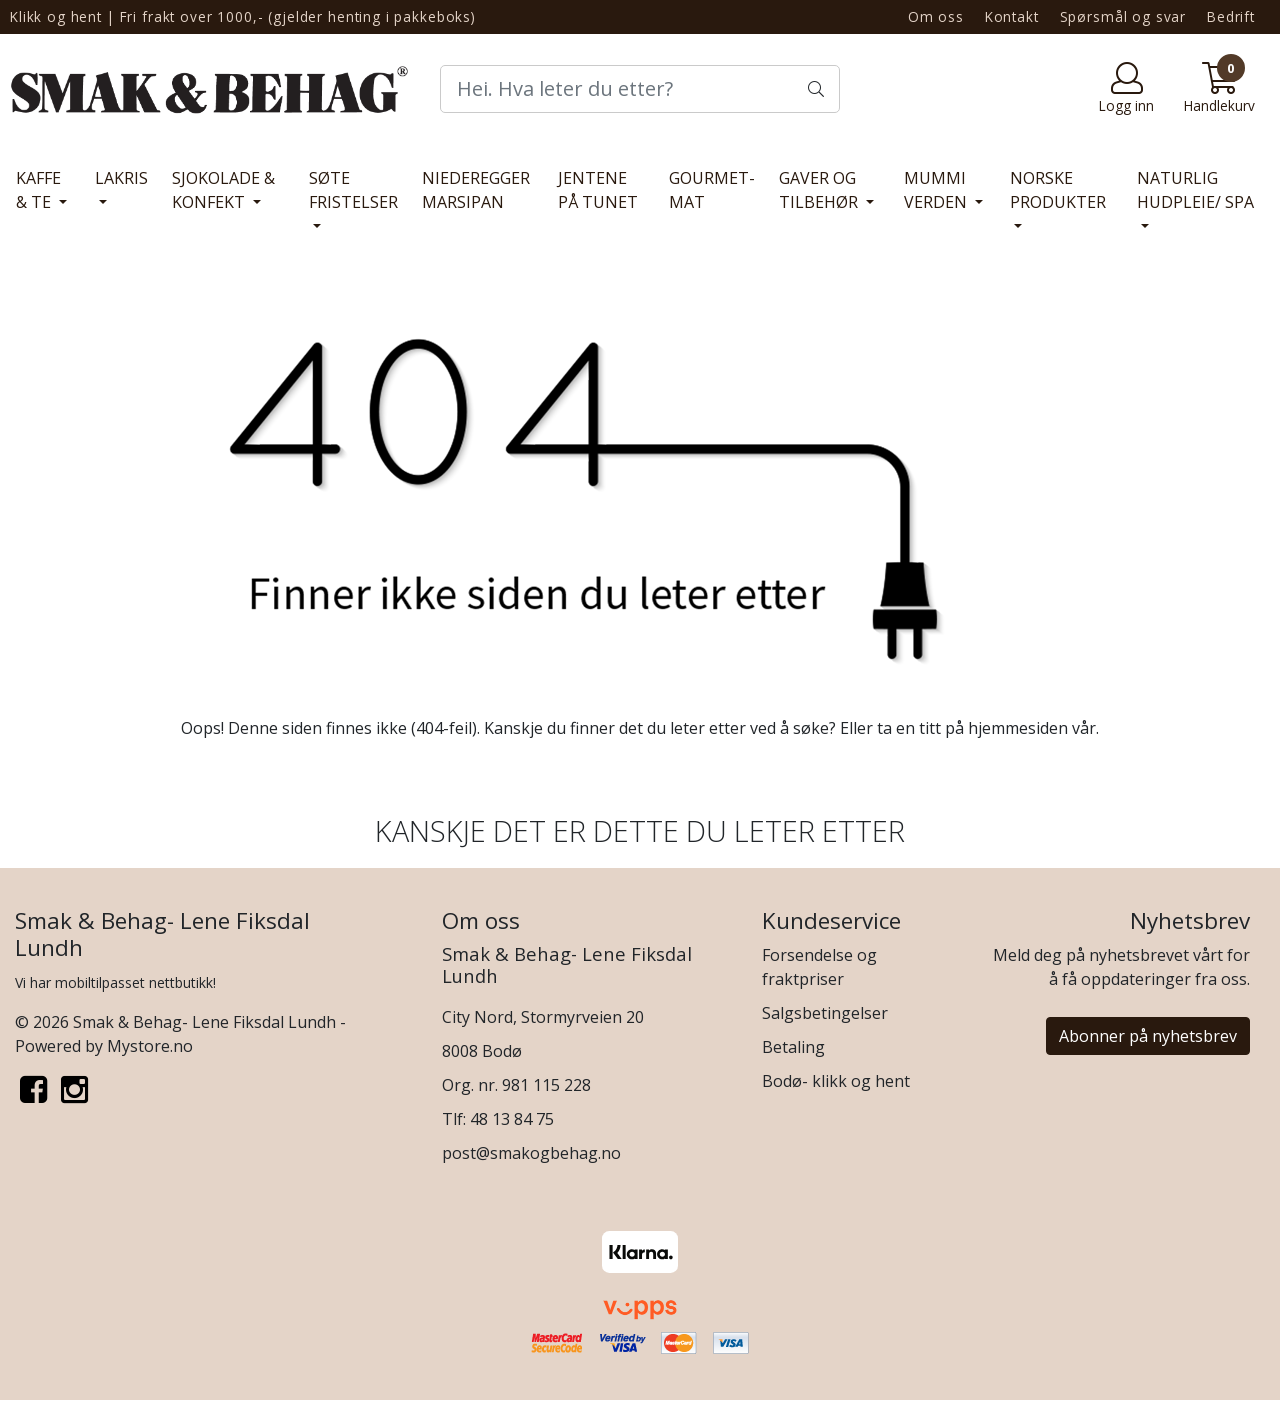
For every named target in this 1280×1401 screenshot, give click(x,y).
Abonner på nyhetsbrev (1148, 1036)
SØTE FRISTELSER (353, 190)
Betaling (793, 1047)
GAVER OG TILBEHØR (820, 190)
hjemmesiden (1018, 728)
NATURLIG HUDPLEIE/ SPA (1195, 190)
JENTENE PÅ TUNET (598, 190)
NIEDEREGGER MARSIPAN (476, 190)
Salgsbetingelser (825, 1013)
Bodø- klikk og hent (836, 1081)
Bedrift (1231, 16)
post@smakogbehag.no (531, 1153)
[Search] (640, 89)
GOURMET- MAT (712, 190)
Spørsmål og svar (1123, 16)
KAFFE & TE (38, 190)
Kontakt (1012, 16)
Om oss (936, 16)
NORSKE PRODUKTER (1058, 190)
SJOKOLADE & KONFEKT (223, 190)
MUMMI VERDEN (937, 190)
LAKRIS (121, 178)
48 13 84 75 (512, 1119)
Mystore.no (150, 1046)
